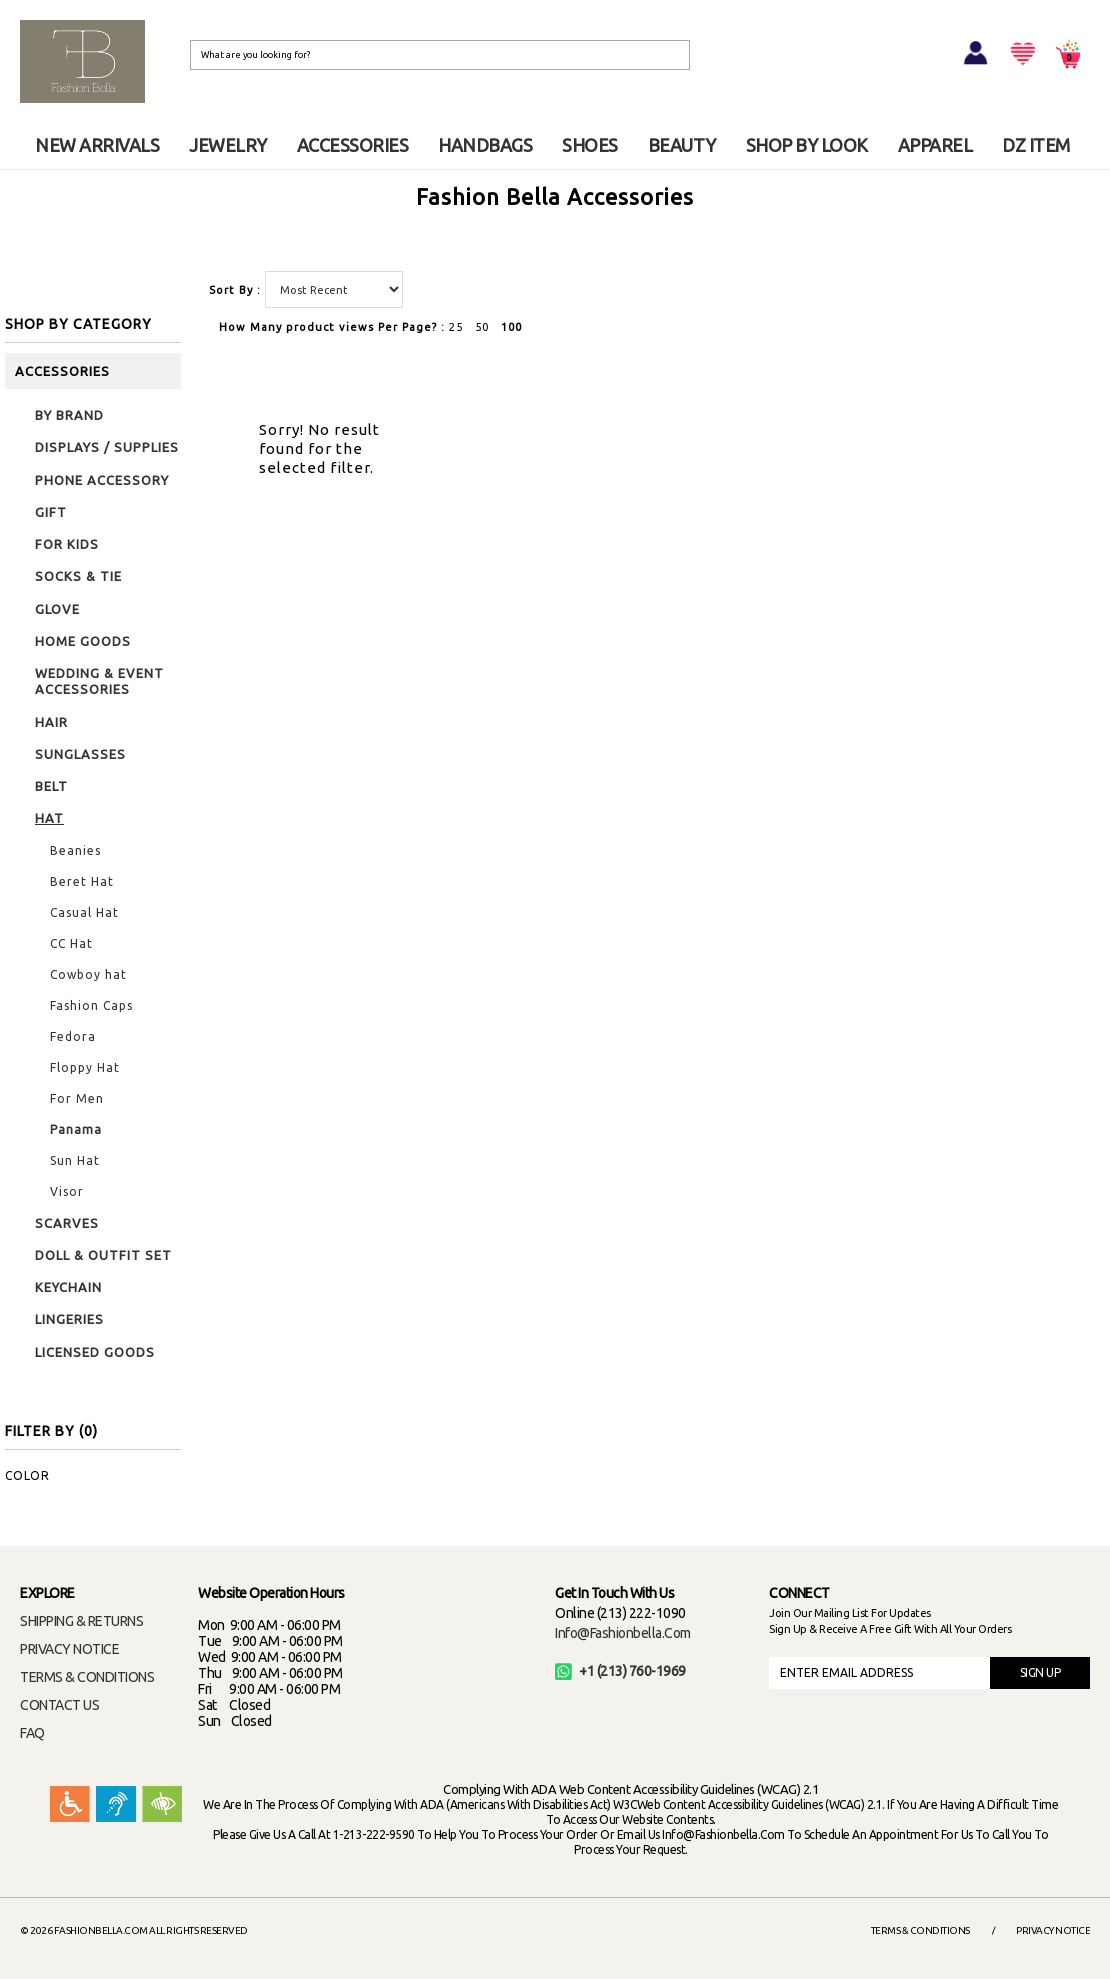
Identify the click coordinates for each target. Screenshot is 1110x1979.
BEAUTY (682, 145)
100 (511, 327)
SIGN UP (1040, 1672)
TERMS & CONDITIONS (87, 1677)
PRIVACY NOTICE (69, 1649)
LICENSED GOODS (95, 1352)
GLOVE (57, 609)
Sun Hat (75, 1160)
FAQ (32, 1733)
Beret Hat (82, 881)
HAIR (51, 722)
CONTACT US (59, 1705)
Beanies (75, 850)
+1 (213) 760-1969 (620, 1671)
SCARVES (67, 1223)
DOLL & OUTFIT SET (103, 1255)
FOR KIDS (67, 544)
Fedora (73, 1036)
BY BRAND (69, 415)
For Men (77, 1098)
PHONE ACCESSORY (102, 480)
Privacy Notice (1053, 1930)
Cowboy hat (88, 974)
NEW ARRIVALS (97, 145)
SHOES (590, 145)
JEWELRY (228, 145)
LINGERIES (69, 1319)
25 (456, 327)
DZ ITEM (1036, 145)
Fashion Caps (91, 1005)
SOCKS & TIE (78, 576)
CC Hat (71, 943)
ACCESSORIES (353, 145)
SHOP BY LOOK (807, 145)
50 (482, 327)
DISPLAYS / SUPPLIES (107, 447)
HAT (49, 818)
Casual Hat (84, 912)
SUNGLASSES (80, 754)
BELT (51, 786)
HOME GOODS (83, 641)
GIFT (51, 512)
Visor (67, 1191)
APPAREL (935, 145)
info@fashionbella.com (623, 1633)
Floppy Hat (85, 1067)
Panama (76, 1129)
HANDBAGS (485, 145)
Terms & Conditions (920, 1930)
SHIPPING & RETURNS (81, 1621)
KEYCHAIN (68, 1287)
